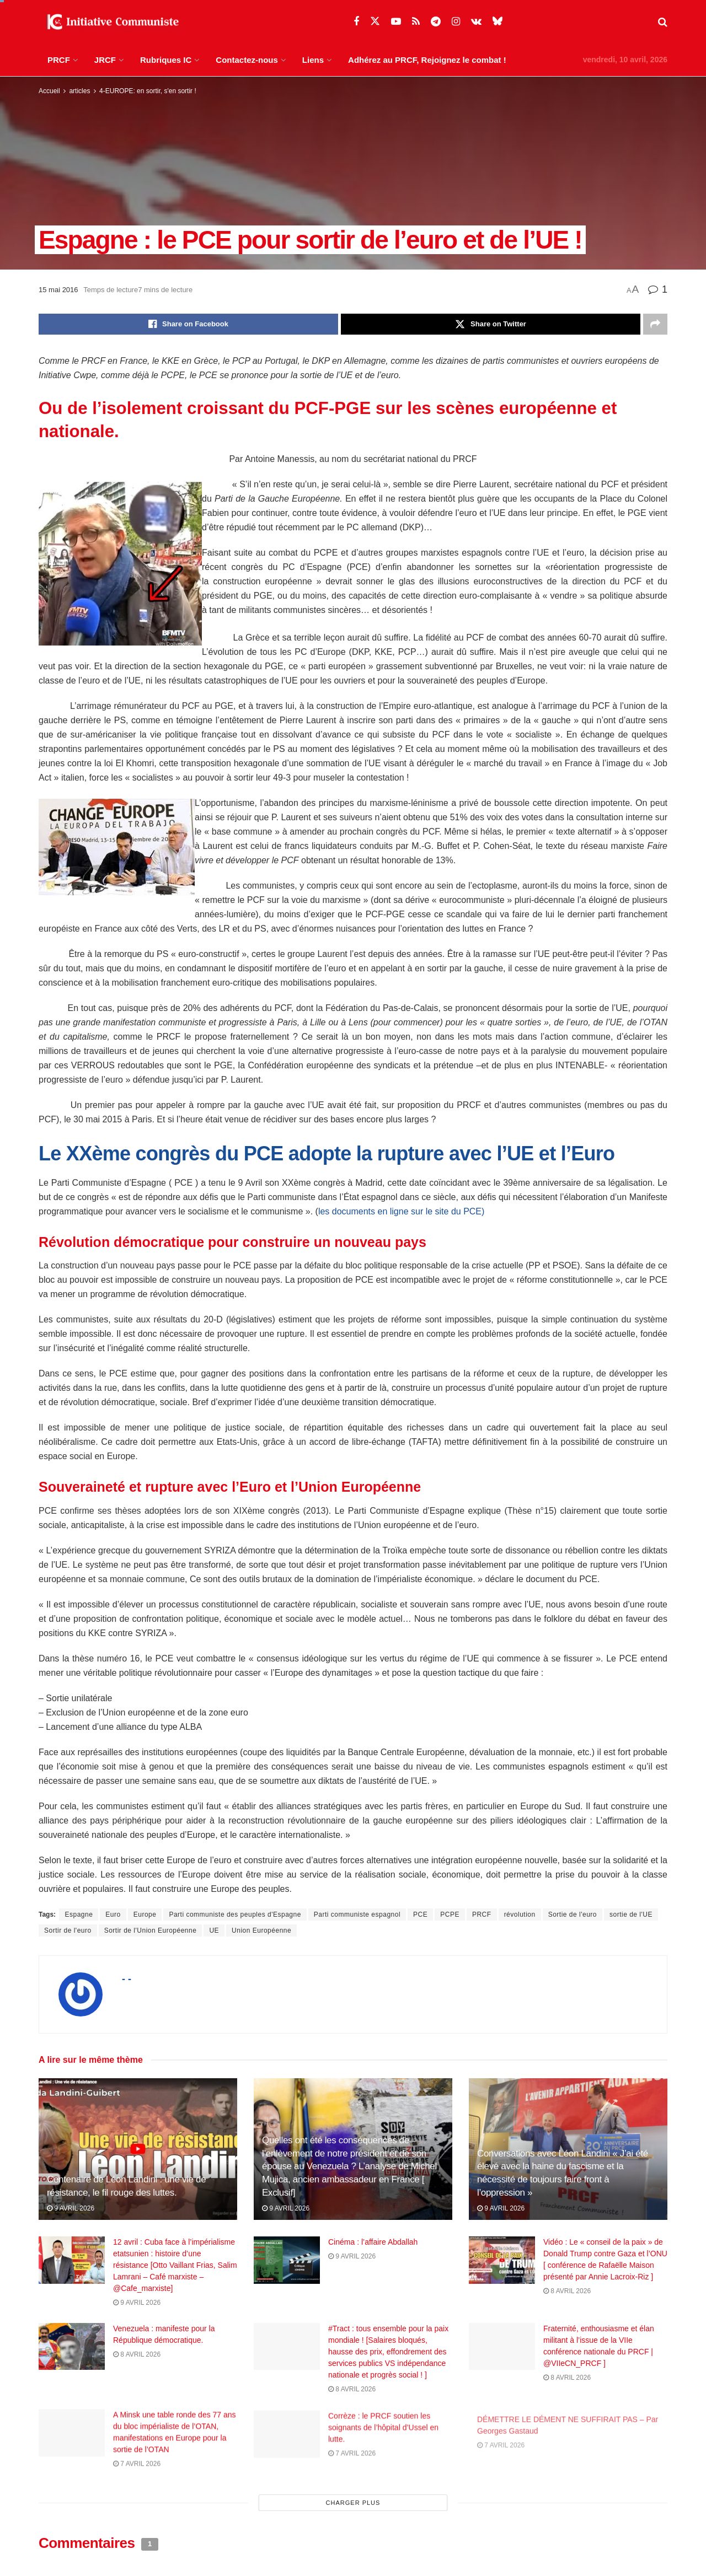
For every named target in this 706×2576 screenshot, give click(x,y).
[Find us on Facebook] (356, 21)
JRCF (105, 59)
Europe (145, 1914)
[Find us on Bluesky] (497, 21)
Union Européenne (261, 1930)
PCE (420, 1914)
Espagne (79, 1914)
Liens (313, 59)
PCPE (449, 1914)
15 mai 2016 (58, 290)
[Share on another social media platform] (655, 324)
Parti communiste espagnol (357, 1914)
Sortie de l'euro (572, 1914)
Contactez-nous (247, 59)
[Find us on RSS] (416, 21)
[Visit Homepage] (110, 22)
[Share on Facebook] (188, 324)
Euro (112, 1914)
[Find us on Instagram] (456, 21)
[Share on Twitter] (490, 324)
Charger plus (353, 2502)
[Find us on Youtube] (396, 21)
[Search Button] (662, 22)
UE (214, 1930)
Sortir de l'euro (68, 1930)
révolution (520, 1914)
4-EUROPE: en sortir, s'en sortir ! (147, 91)
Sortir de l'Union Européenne (150, 1930)
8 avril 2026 (567, 2291)
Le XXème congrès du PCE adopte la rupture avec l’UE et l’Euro (326, 1153)
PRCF (58, 59)
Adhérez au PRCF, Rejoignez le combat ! (427, 59)
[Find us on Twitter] (375, 21)
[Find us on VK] (476, 21)
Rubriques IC (165, 59)
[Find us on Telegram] (436, 21)
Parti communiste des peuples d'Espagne (235, 1914)
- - (126, 1979)
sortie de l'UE (630, 1914)
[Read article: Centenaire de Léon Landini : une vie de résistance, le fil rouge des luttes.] (138, 2149)
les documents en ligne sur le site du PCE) (401, 1211)
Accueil (49, 91)
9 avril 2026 (70, 2208)
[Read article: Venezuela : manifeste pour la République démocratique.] (72, 2353)
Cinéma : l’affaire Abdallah (373, 2242)
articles (79, 91)
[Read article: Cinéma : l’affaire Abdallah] (287, 2260)
